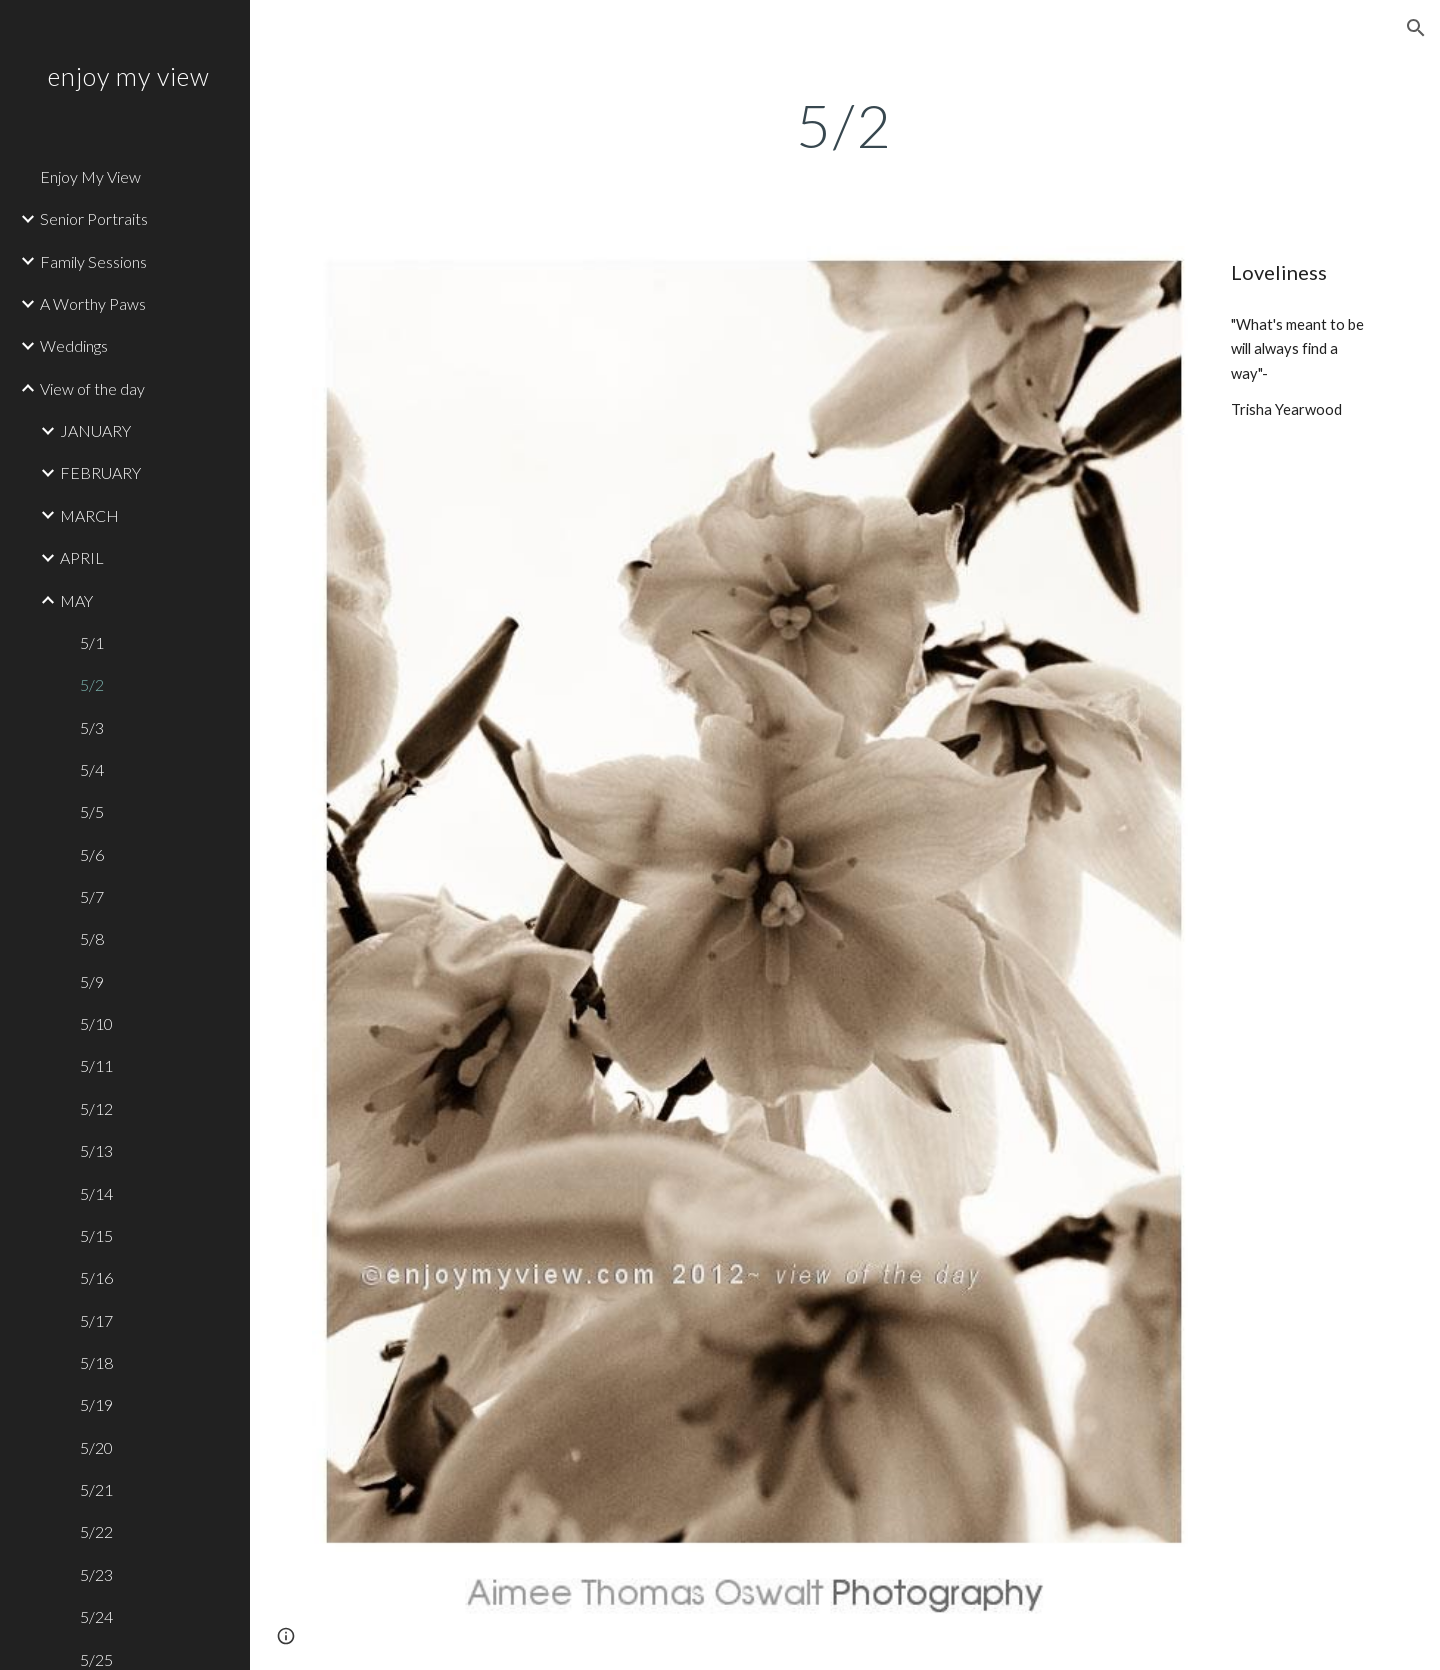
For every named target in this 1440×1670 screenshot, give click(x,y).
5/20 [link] (96, 1447)
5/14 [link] (96, 1193)
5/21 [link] (96, 1489)
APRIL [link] (82, 557)
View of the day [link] (92, 388)
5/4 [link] (92, 769)
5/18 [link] (96, 1362)
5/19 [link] (96, 1404)
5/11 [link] (96, 1065)
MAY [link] (76, 600)
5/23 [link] (96, 1574)
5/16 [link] (96, 1277)
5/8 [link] (92, 938)
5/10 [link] (96, 1023)
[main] (845, 125)
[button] (1416, 28)
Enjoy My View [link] (90, 176)
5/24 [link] (96, 1616)
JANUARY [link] (95, 430)
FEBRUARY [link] (100, 472)
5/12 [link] (96, 1108)
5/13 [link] (96, 1150)
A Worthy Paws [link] (93, 303)
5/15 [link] (96, 1235)
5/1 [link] (92, 642)
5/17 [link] (96, 1320)
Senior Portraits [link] (94, 218)
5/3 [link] (92, 727)
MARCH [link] (89, 515)
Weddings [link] (74, 345)
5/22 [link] (96, 1531)
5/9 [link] (92, 981)
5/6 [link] (92, 854)
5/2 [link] (92, 684)
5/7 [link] (92, 896)
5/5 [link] (92, 811)
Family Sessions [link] (93, 261)
